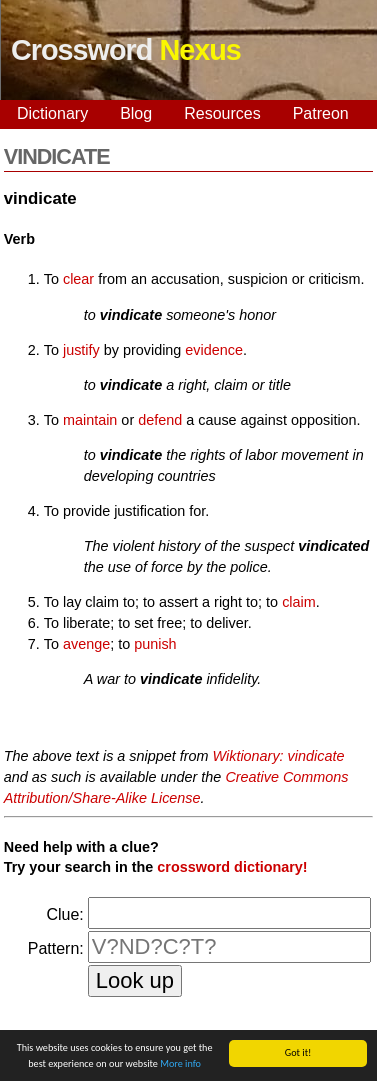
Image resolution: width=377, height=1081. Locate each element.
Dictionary (52, 113)
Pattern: (56, 948)
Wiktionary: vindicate (279, 756)
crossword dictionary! (232, 867)
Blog (136, 113)
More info (180, 1064)
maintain (90, 420)
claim (299, 602)
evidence (214, 350)
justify (81, 350)
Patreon (321, 113)
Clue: (64, 914)
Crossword (126, 50)
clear (78, 279)
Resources (222, 113)
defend (160, 420)
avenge (86, 644)
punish (155, 644)
